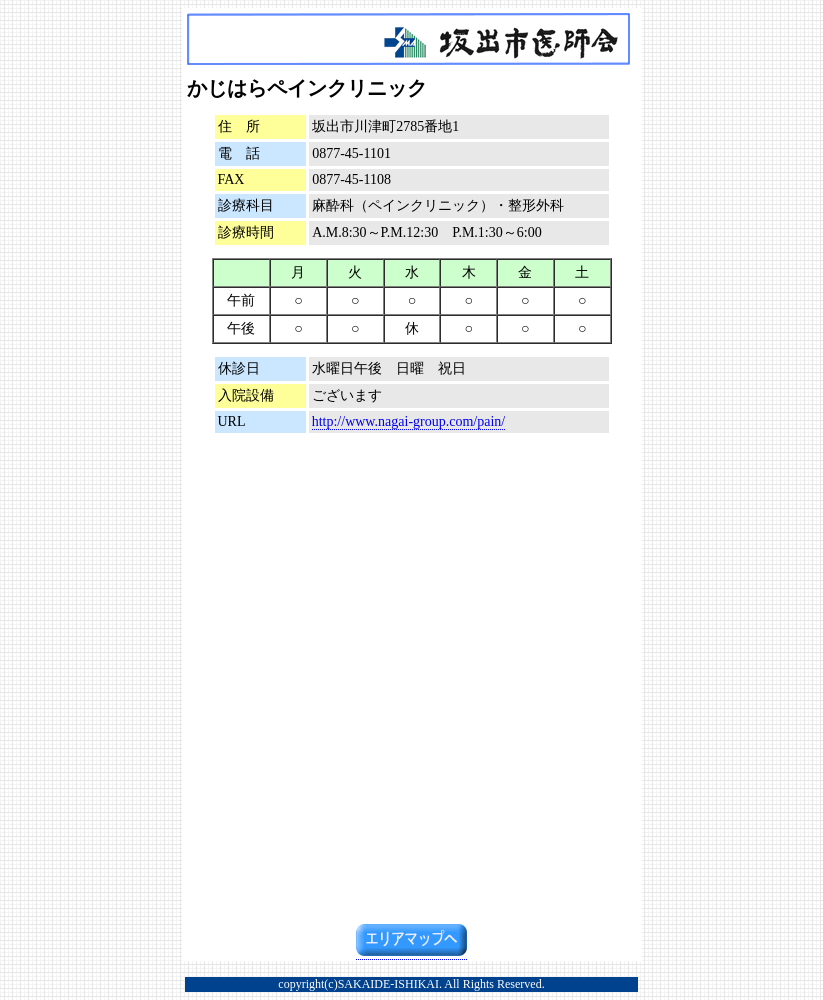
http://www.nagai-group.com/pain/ (409, 421)
